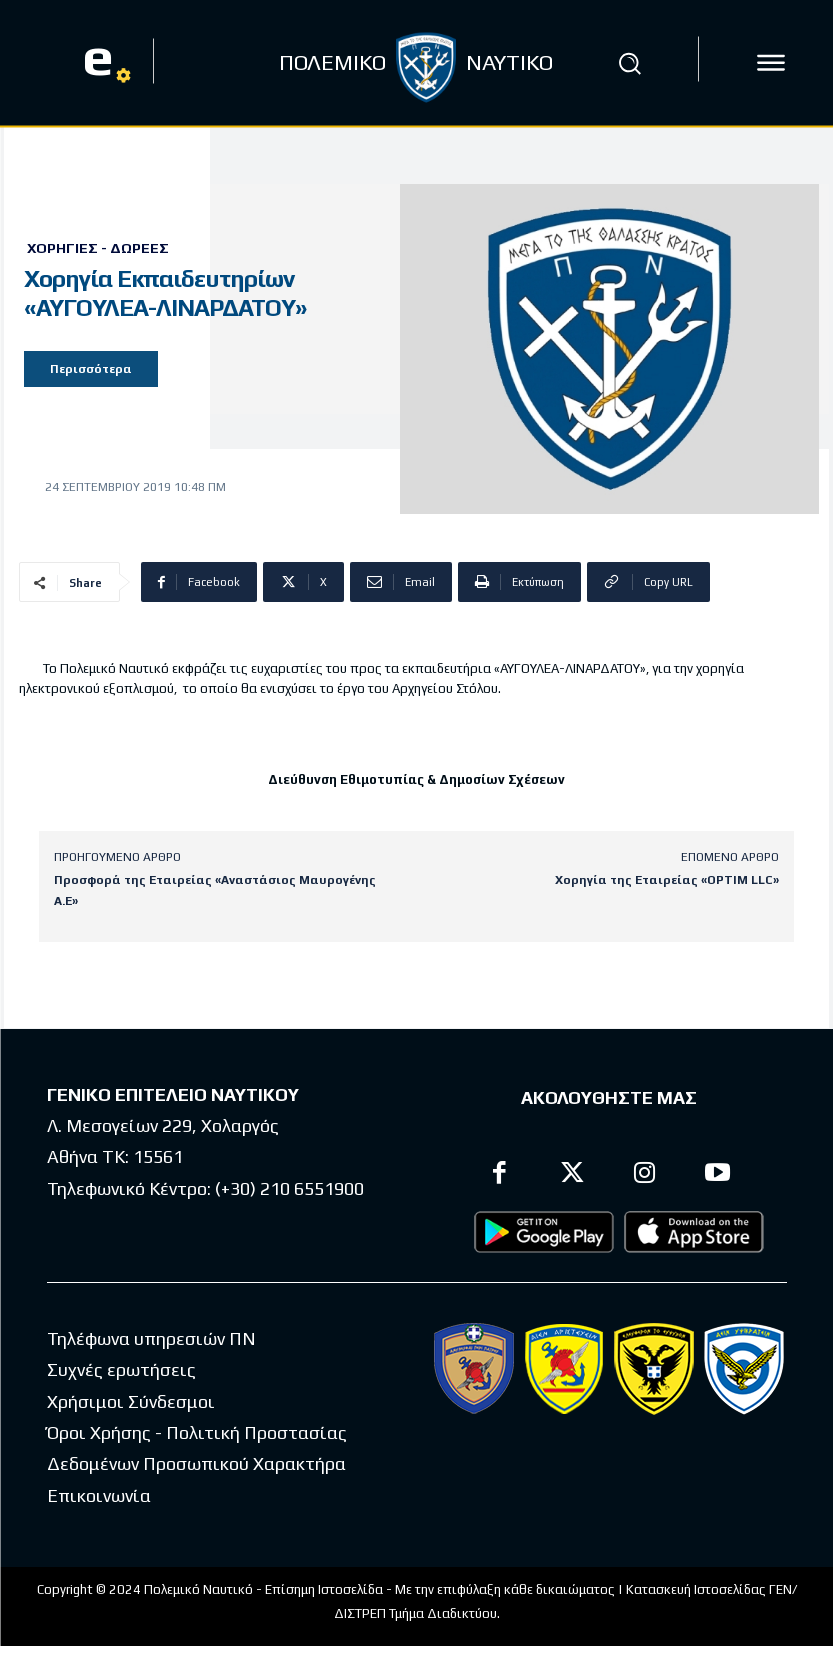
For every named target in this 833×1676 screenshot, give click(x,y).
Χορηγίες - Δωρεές (98, 248)
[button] (630, 63)
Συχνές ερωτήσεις (121, 1366)
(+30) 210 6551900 (289, 1184)
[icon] (771, 63)
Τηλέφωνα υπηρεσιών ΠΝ (151, 1334)
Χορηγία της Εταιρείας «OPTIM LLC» (667, 880)
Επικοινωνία (99, 1491)
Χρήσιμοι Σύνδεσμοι (131, 1397)
